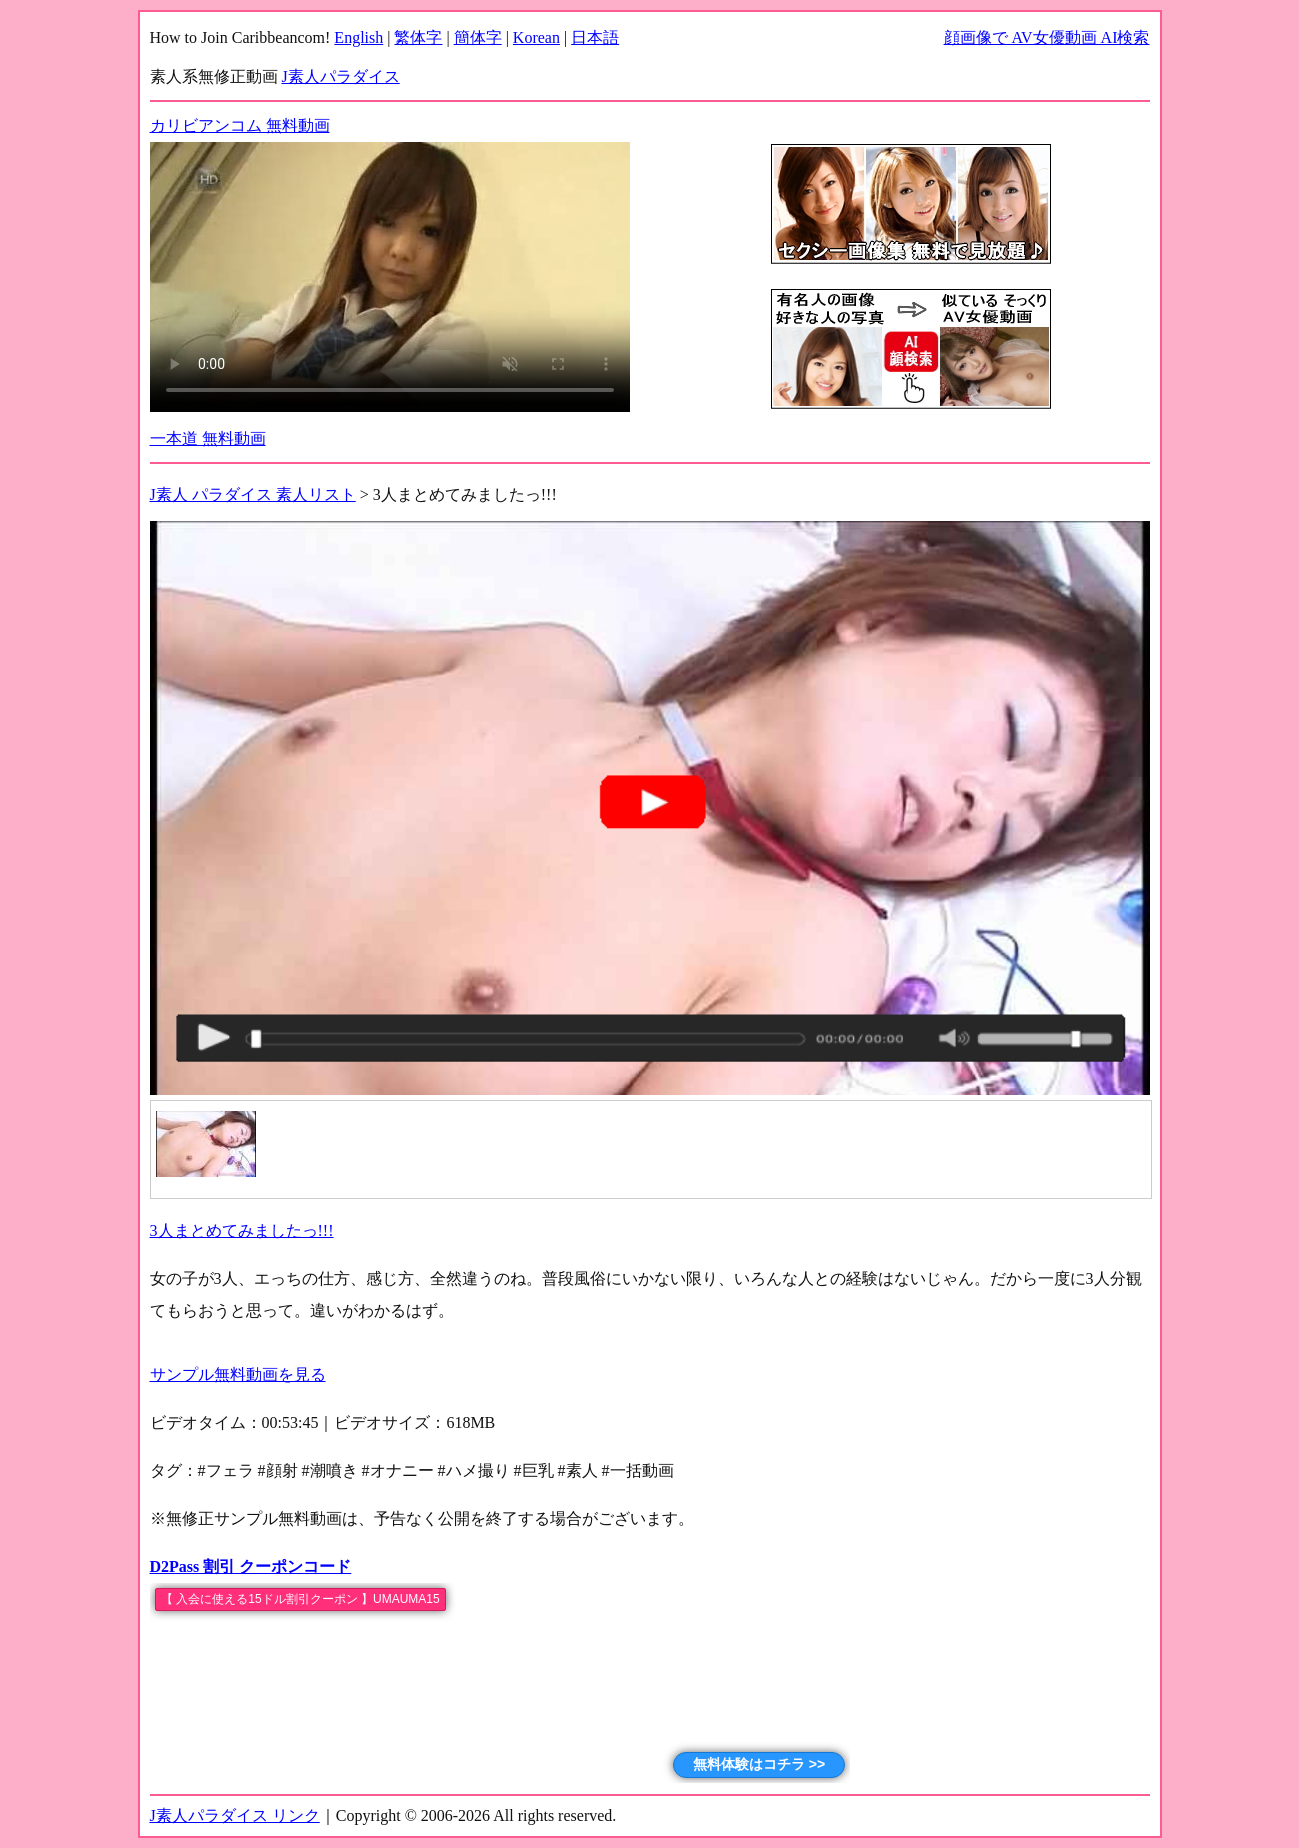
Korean (536, 37)
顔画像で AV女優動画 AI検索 (1047, 37)
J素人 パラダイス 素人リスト (253, 494)
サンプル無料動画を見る (238, 1374)
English (358, 37)
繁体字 (418, 37)
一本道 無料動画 (208, 438)
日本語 (595, 37)
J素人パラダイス (341, 76)
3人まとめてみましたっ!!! (242, 1230)
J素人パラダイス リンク (235, 1815)
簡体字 (478, 37)
